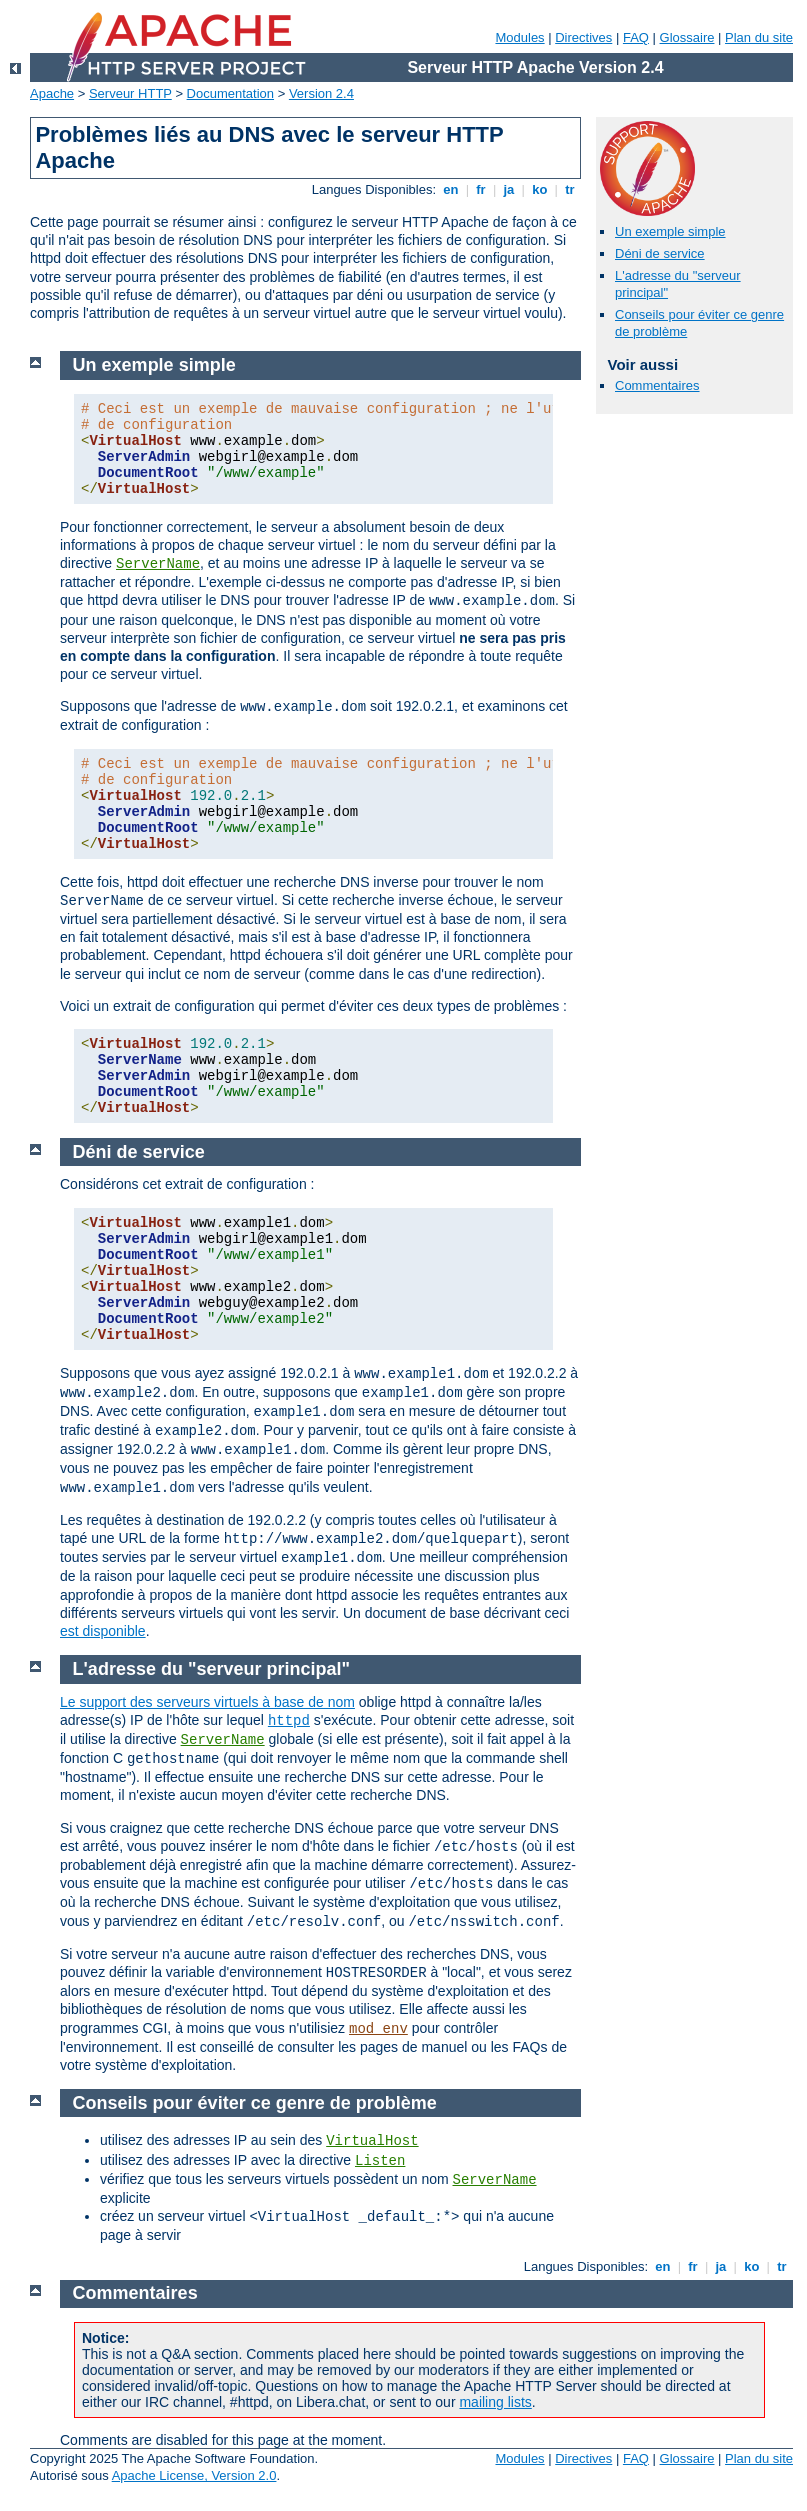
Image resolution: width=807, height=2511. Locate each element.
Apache (52, 93)
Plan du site (759, 37)
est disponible (103, 1631)
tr (570, 189)
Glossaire (687, 37)
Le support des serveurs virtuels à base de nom (207, 1702)
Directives (583, 37)
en (451, 189)
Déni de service (660, 253)
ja (509, 189)
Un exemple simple (670, 231)
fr (481, 189)
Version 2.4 (321, 93)
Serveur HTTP (130, 93)
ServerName (158, 564)
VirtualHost (372, 2141)
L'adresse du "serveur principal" (211, 1669)
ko (540, 189)
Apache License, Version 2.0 (194, 2475)
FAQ (636, 37)
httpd (289, 1721)
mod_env (378, 2029)
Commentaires (657, 385)
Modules (519, 37)
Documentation (230, 93)
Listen (380, 2161)
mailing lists (495, 2402)
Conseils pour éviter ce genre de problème (255, 2103)
